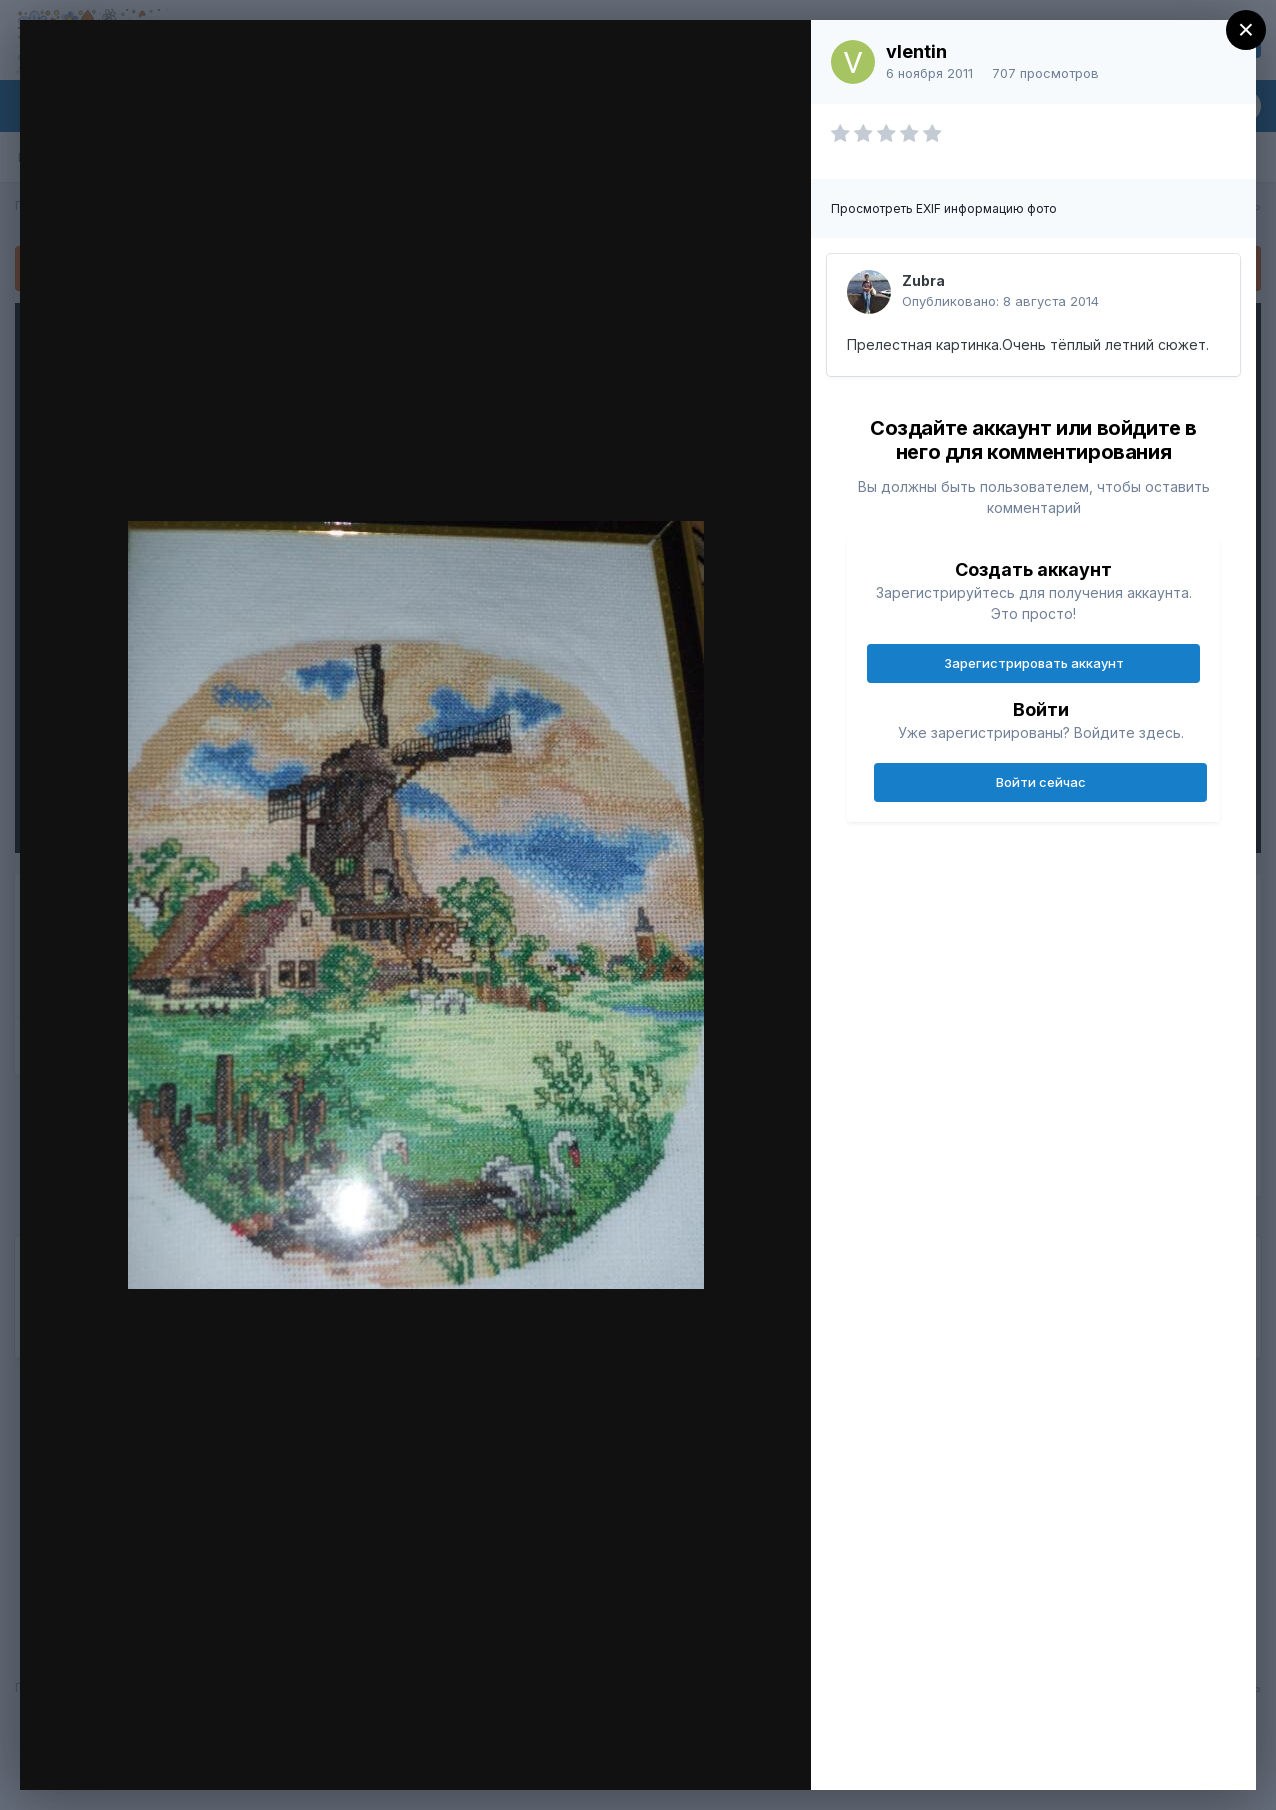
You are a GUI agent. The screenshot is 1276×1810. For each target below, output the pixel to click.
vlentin (916, 51)
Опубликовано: (1000, 301)
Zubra (923, 280)
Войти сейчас (1041, 782)
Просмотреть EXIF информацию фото (944, 208)
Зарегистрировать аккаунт (1034, 663)
